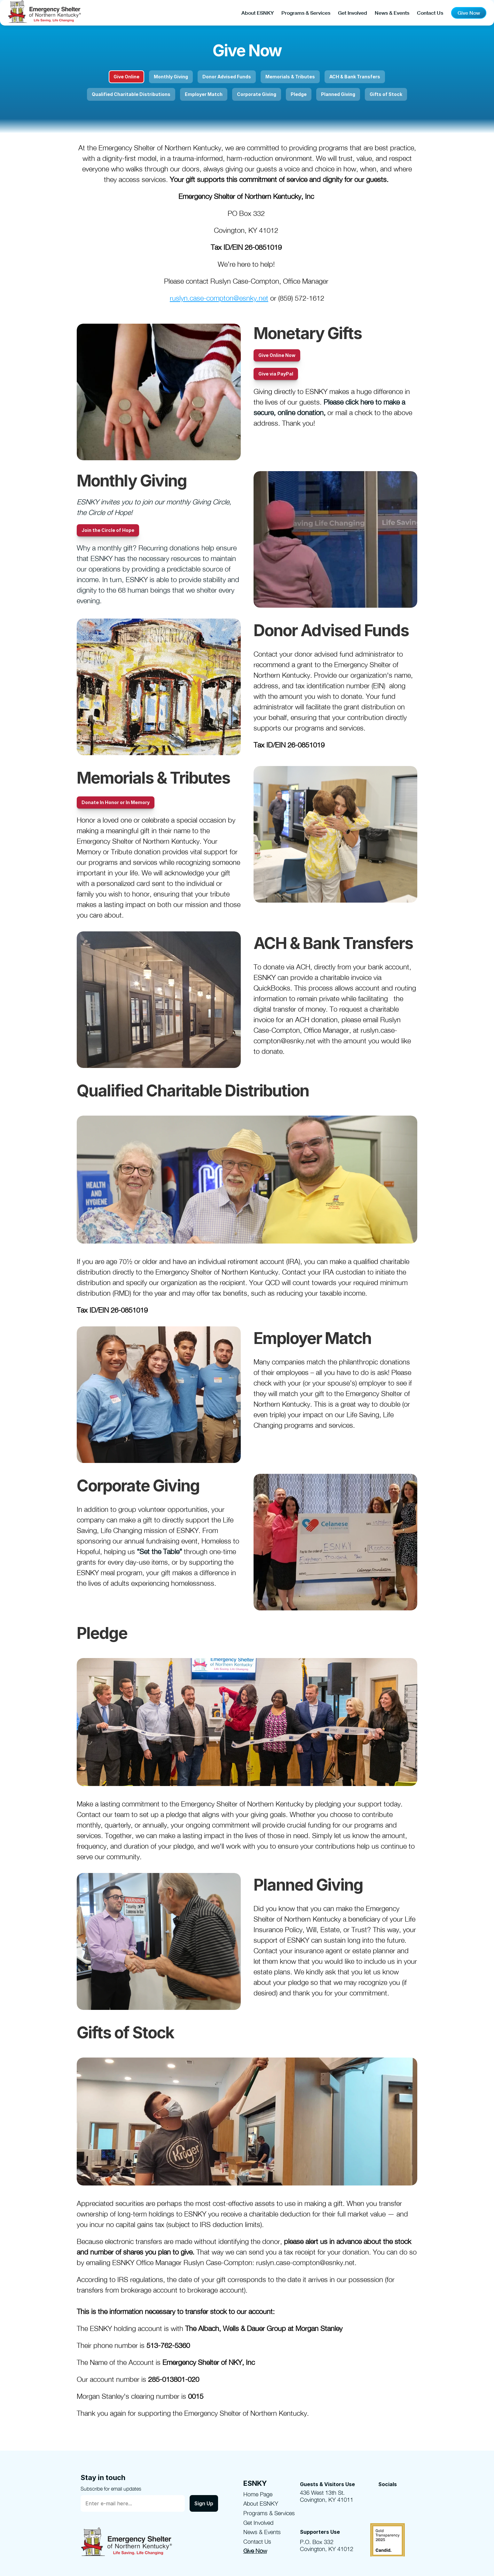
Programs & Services (305, 13)
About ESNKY (257, 13)
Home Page (257, 2494)
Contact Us (430, 13)
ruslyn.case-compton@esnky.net (219, 298)
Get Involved (352, 13)
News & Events (392, 13)
